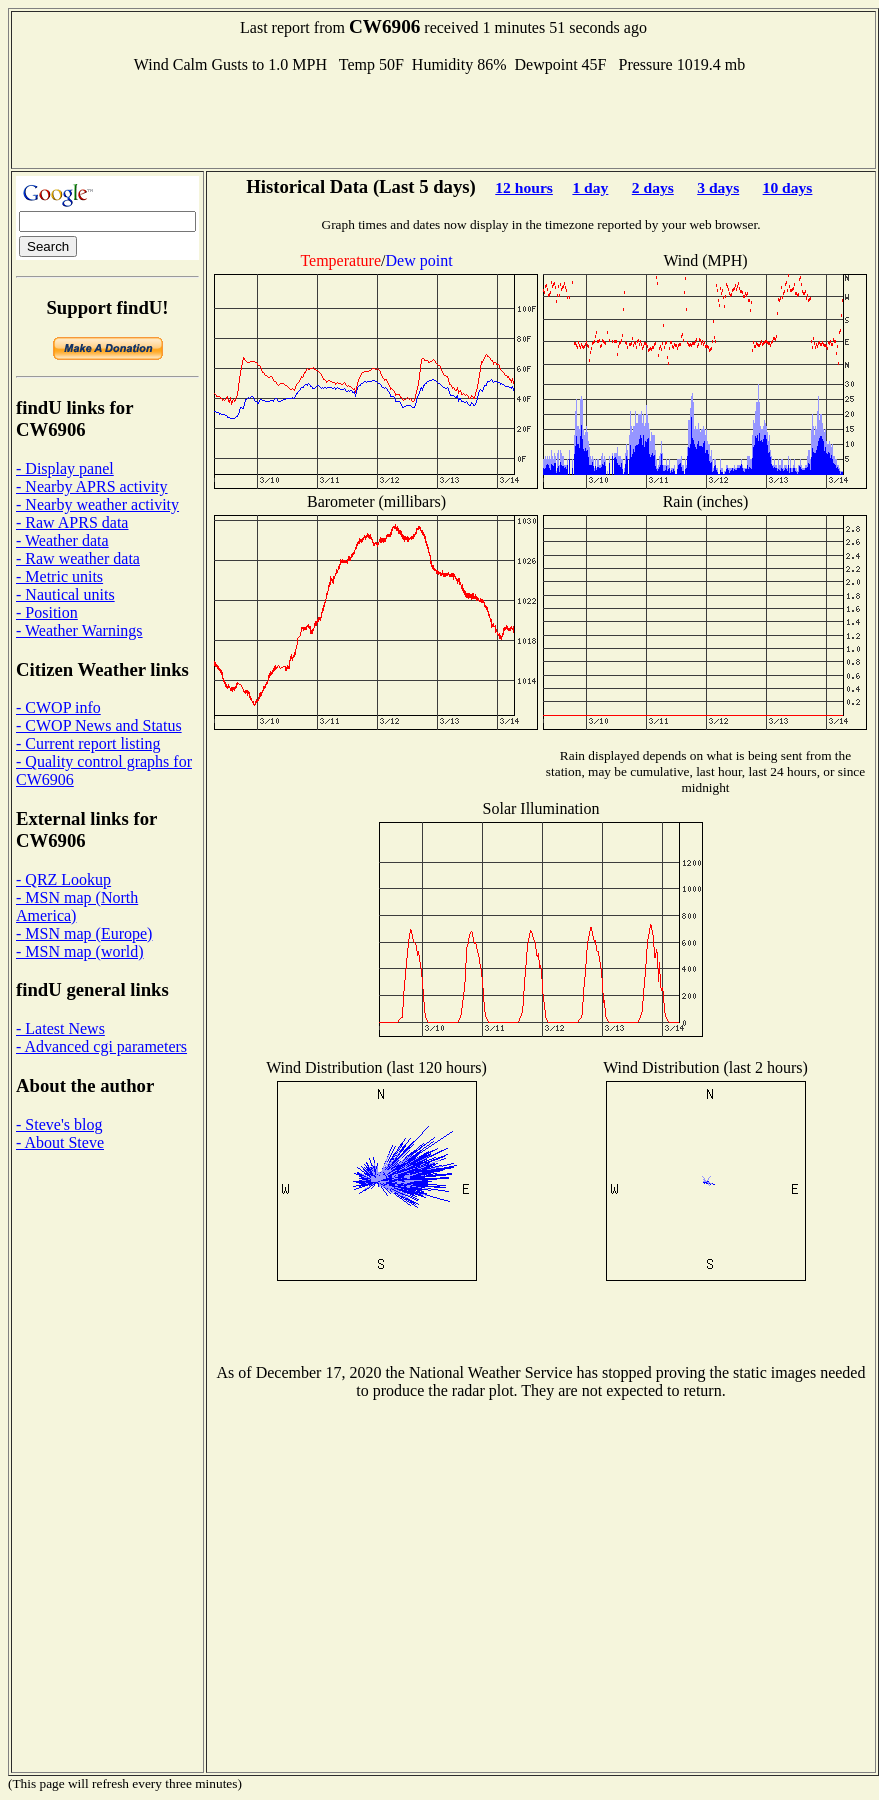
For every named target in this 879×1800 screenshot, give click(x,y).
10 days (788, 187)
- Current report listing (88, 743)
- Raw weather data (78, 558)
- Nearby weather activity (97, 504)
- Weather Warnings (79, 630)
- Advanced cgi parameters (101, 1046)
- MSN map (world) (80, 951)
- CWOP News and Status (99, 725)
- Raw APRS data (72, 522)
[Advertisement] (444, 119)
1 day (590, 187)
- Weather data (62, 540)
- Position (47, 612)
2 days (653, 187)
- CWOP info (58, 707)
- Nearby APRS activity (92, 486)
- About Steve (60, 1142)
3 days (718, 187)
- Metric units (59, 576)
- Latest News (60, 1028)
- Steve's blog (59, 1124)
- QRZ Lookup (63, 879)
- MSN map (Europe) (84, 933)
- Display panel (65, 468)
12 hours (524, 187)
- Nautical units (65, 594)
